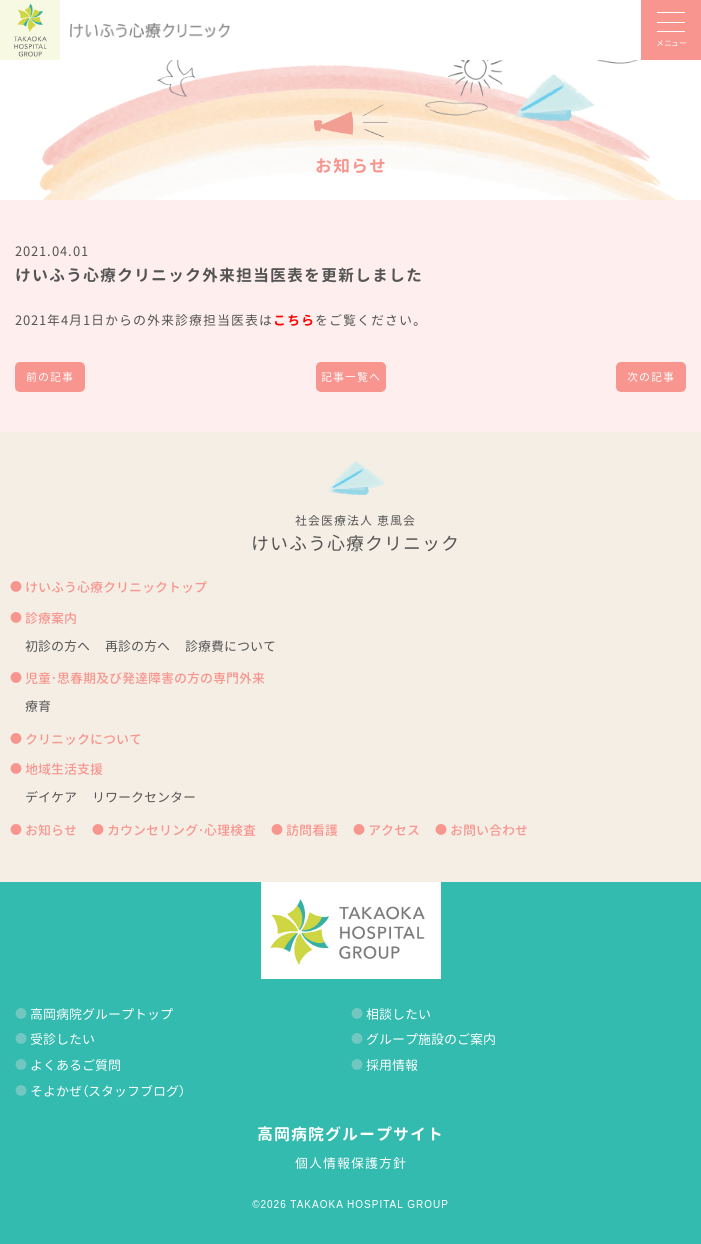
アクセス (394, 830)
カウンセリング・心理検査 (181, 830)
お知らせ (351, 165)
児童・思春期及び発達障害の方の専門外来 (145, 678)
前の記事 (50, 377)
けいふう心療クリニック (150, 30)
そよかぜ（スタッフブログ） (107, 1091)
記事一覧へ (351, 377)
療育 (38, 706)
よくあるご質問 (75, 1065)
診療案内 (51, 618)
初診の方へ (57, 646)
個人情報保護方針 (351, 1163)
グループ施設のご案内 (431, 1039)
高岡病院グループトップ (101, 1014)
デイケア (51, 797)
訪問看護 (312, 830)
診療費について (230, 646)
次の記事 (651, 377)
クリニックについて (83, 739)
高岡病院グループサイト (350, 1134)
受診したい (62, 1039)
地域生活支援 (64, 769)
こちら (294, 320)
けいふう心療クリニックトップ (116, 587)
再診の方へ (137, 646)
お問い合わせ (489, 830)
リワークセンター (144, 797)
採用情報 (392, 1065)
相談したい (398, 1014)
